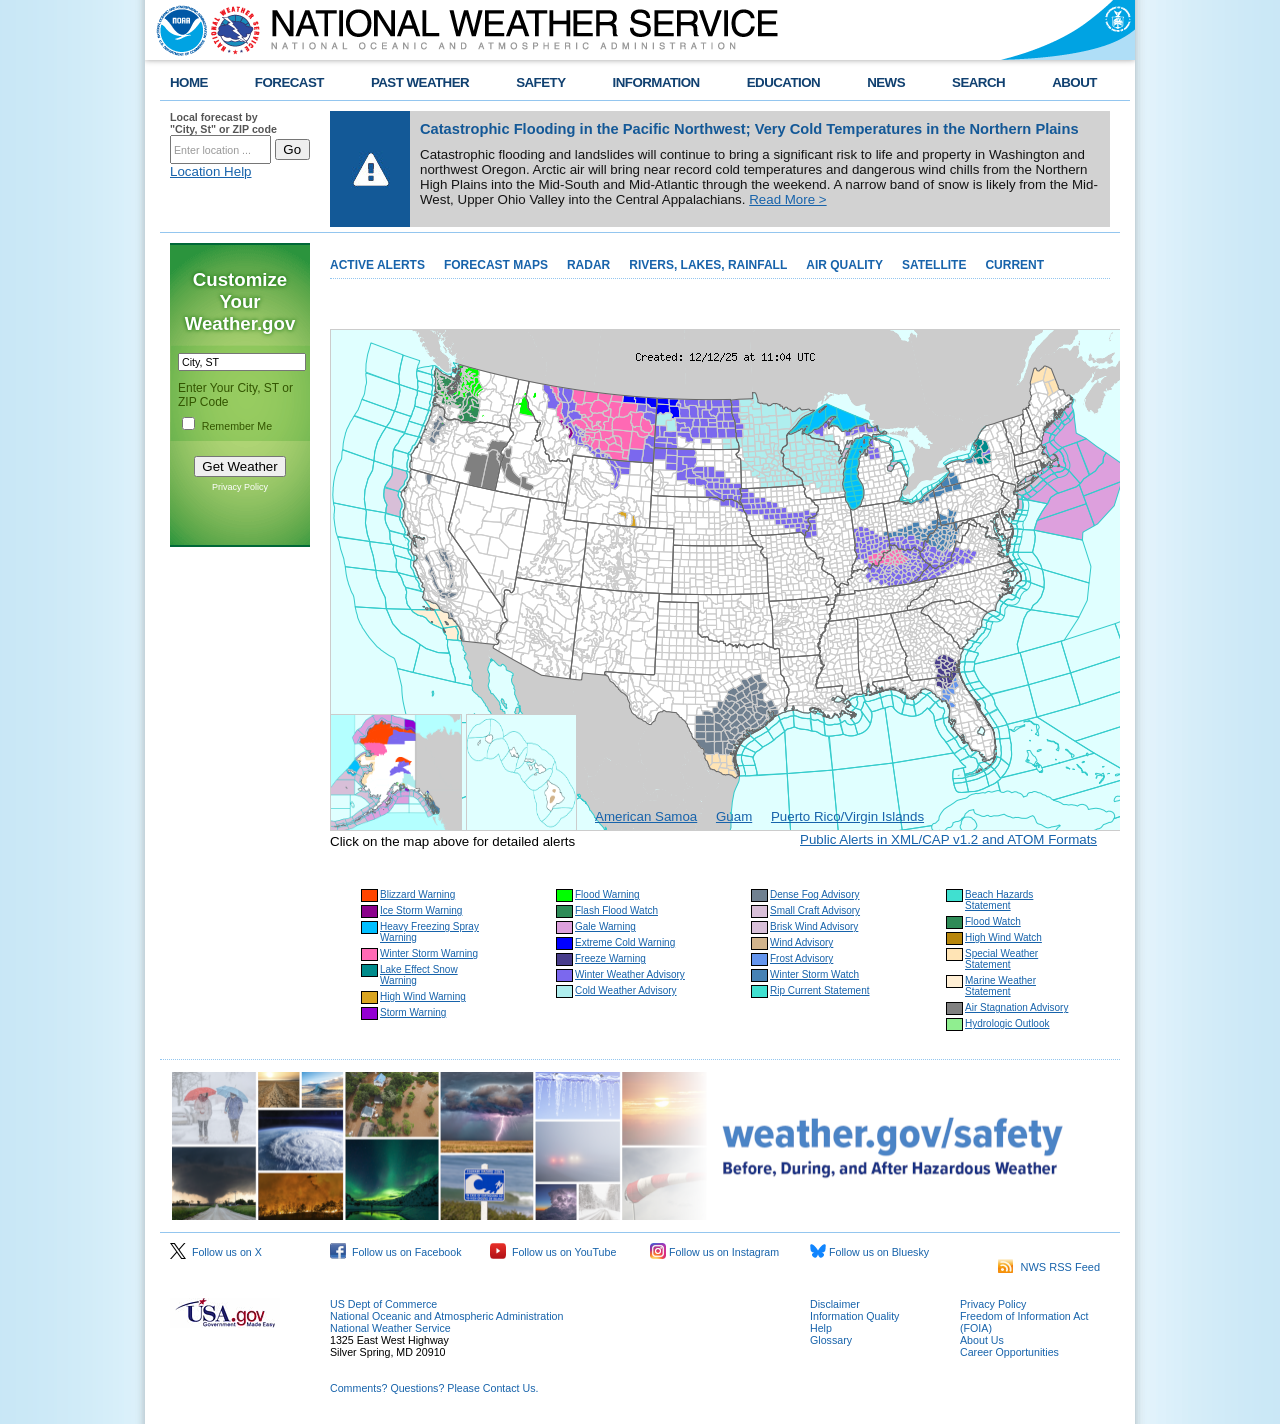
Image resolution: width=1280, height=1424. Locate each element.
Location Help (211, 171)
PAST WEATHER (420, 82)
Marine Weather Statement (1000, 986)
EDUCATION (783, 82)
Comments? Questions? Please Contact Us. (434, 1388)
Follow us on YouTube (553, 1252)
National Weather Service (390, 1328)
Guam (734, 816)
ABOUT (1074, 82)
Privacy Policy (240, 487)
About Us (982, 1340)
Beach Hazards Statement (999, 900)
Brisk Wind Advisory (814, 926)
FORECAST (289, 82)
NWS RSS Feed (1049, 1267)
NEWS (886, 82)
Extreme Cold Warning (625, 942)
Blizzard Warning (417, 894)
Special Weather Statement (1001, 959)
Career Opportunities (1009, 1352)
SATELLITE (934, 265)
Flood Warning (607, 894)
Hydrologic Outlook (1007, 1023)
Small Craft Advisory (815, 910)
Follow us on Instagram (714, 1252)
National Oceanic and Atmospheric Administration (446, 1316)
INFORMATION (656, 82)
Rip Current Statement (820, 990)
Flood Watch (993, 921)
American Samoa (646, 816)
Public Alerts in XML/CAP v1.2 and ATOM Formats (948, 839)
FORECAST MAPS (496, 265)
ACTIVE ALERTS (377, 265)
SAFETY (540, 82)
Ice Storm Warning (421, 910)
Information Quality (854, 1316)
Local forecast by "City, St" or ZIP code (223, 123)
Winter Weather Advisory (630, 974)
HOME (189, 82)
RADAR (588, 265)
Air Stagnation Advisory (1016, 1007)
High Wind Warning (423, 996)
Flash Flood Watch (616, 910)
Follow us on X (216, 1252)
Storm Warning (413, 1012)
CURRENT (1014, 265)
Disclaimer (835, 1304)
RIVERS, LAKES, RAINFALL (708, 265)
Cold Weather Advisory (626, 990)
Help (821, 1328)
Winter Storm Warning (429, 953)
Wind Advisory (801, 942)
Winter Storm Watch (814, 974)
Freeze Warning (610, 958)
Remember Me (237, 426)
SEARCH (978, 82)
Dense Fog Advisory (815, 894)
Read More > (787, 199)
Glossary (831, 1340)
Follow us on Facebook (396, 1252)
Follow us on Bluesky (869, 1252)
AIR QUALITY (844, 265)
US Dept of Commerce (383, 1304)
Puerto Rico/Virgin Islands (847, 816)
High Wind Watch (1003, 937)
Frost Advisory (801, 958)
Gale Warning (605, 926)
